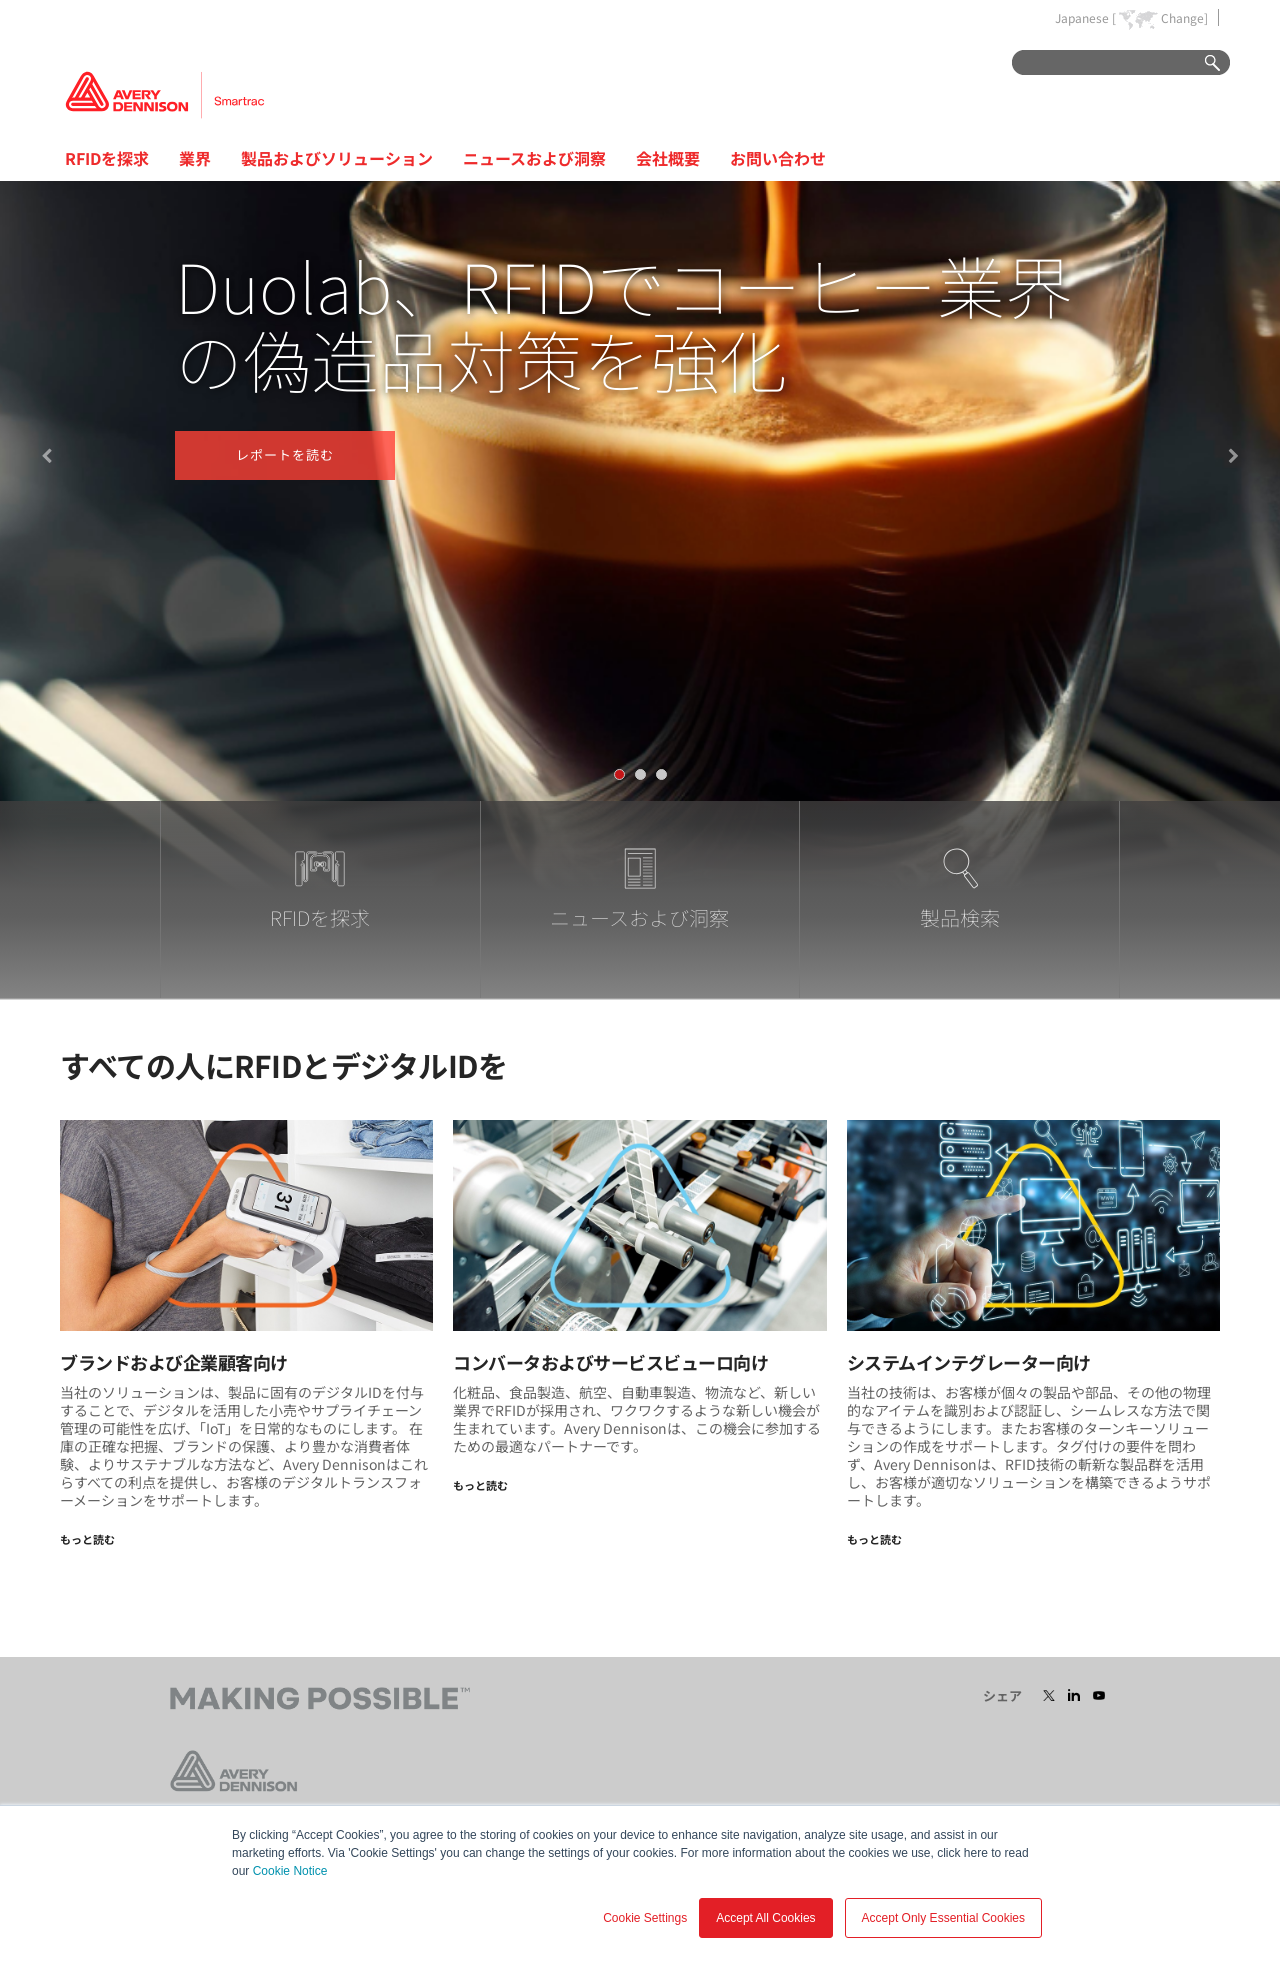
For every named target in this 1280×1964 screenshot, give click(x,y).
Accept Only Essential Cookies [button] (943, 1918)
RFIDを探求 (107, 158)
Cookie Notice (290, 1871)
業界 (195, 158)
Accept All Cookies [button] (765, 1918)
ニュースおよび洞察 (534, 158)
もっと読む (87, 1539)
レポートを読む (285, 454)
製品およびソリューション (337, 158)
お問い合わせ (778, 158)
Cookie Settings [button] (645, 1918)
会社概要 (668, 158)
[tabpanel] (640, 491)
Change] (1184, 18)
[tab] (619, 774)
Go (1203, 63)
